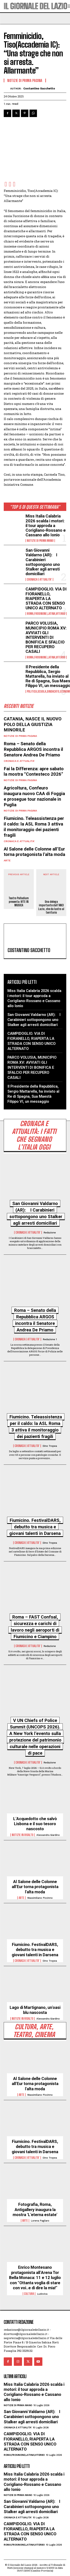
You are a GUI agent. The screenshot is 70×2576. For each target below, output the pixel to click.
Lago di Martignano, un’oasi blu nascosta (35, 2010)
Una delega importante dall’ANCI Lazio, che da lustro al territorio (51, 907)
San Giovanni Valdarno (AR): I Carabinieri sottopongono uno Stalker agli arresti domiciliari (43, 562)
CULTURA (29, 2293)
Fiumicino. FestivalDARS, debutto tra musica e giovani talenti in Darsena (35, 1527)
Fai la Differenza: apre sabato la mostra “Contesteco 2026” (34, 771)
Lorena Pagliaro (40, 2220)
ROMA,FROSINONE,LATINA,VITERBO (46, 613)
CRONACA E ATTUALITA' (39, 579)
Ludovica (42, 2293)
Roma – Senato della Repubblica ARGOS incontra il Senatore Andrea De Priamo (33, 749)
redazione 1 (50, 1339)
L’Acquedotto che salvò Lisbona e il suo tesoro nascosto (35, 1823)
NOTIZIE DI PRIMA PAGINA (20, 736)
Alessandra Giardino (48, 1835)
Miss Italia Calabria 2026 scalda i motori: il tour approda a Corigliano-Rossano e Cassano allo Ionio (46, 525)
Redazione (49, 1646)
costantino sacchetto (39, 88)
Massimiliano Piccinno (40, 1897)
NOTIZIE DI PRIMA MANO (40, 540)
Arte (7, 860)
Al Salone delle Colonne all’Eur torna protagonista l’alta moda (34, 851)
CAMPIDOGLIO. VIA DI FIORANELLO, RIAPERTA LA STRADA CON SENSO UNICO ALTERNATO (46, 598)
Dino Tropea (50, 1446)
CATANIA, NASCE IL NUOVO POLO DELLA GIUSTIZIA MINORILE (32, 724)
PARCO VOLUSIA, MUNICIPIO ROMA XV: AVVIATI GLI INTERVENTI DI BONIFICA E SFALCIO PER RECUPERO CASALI (46, 637)
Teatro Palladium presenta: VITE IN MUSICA (19, 901)
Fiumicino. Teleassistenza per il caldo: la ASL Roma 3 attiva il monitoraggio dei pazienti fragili (34, 827)
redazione (49, 1232)
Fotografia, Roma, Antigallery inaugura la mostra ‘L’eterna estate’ (35, 2209)
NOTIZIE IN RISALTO (22, 1834)
